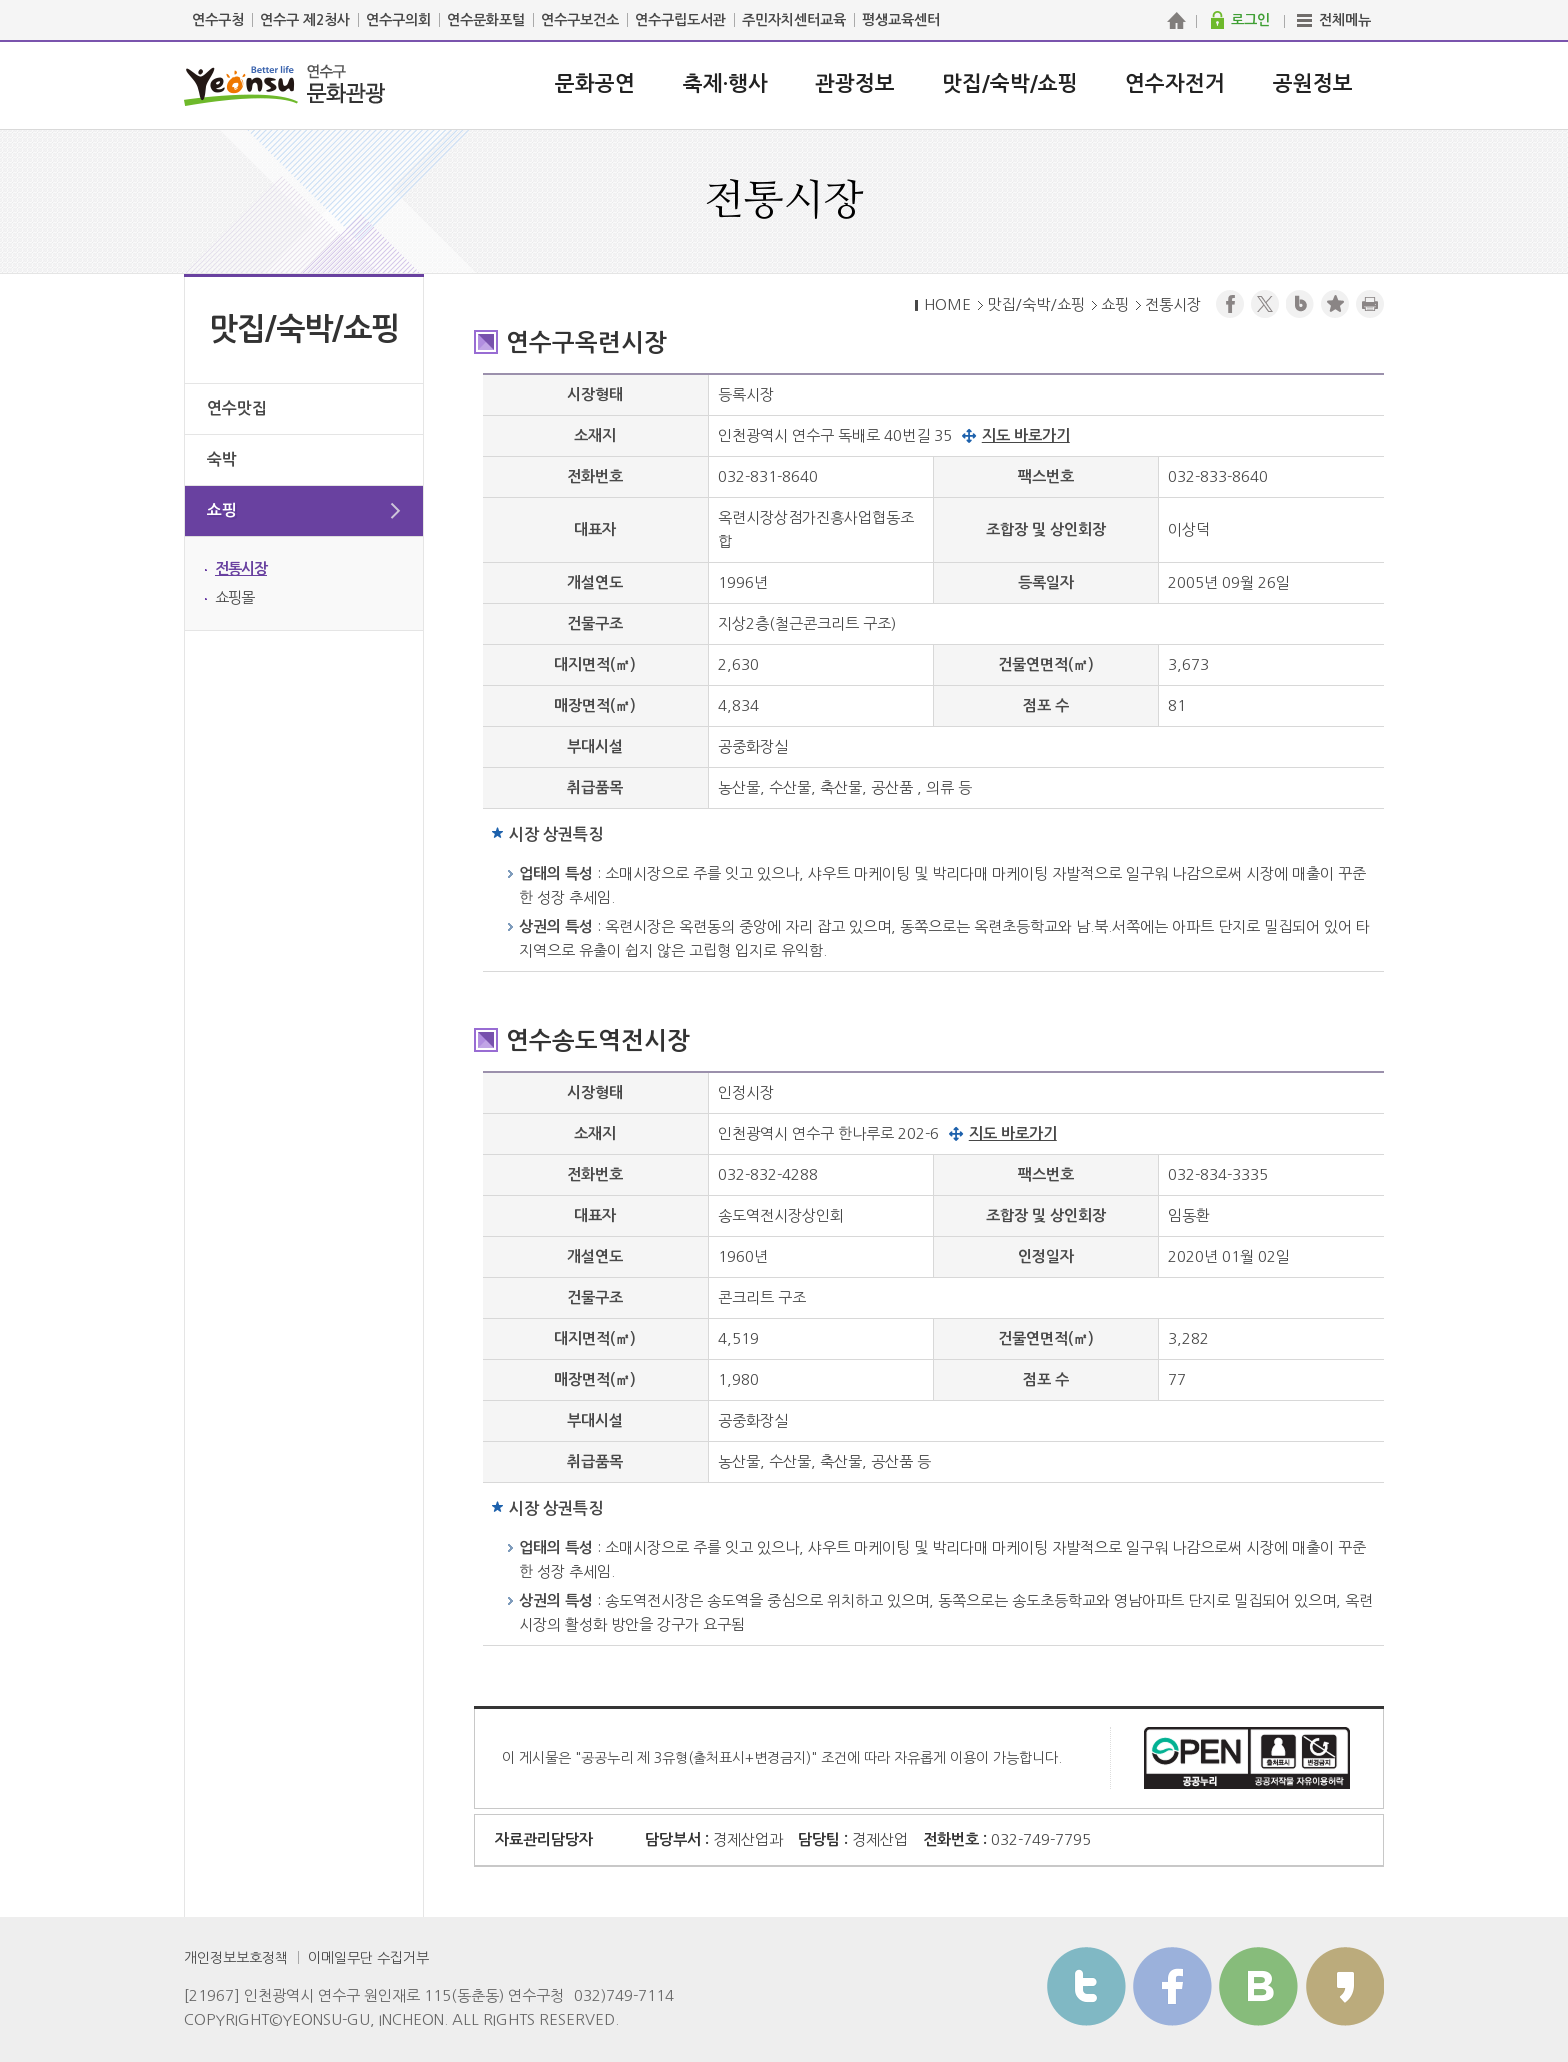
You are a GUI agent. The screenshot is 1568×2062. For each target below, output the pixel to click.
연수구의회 (398, 20)
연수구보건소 (580, 20)
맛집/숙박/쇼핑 (1010, 83)
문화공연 (595, 83)
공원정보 (1313, 83)
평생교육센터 (901, 20)
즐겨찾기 (1335, 304)
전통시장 (241, 568)
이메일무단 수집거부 (368, 1958)
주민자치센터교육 (794, 20)
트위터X (1265, 304)
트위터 (1086, 1986)
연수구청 (218, 20)
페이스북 (1230, 304)
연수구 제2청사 (305, 20)
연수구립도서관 (680, 20)
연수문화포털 (486, 20)
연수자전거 (1175, 83)
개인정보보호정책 (236, 1958)
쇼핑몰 (234, 597)
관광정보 (855, 83)
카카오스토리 (1344, 1986)
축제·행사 (725, 83)
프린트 (1370, 304)
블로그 (1300, 304)
